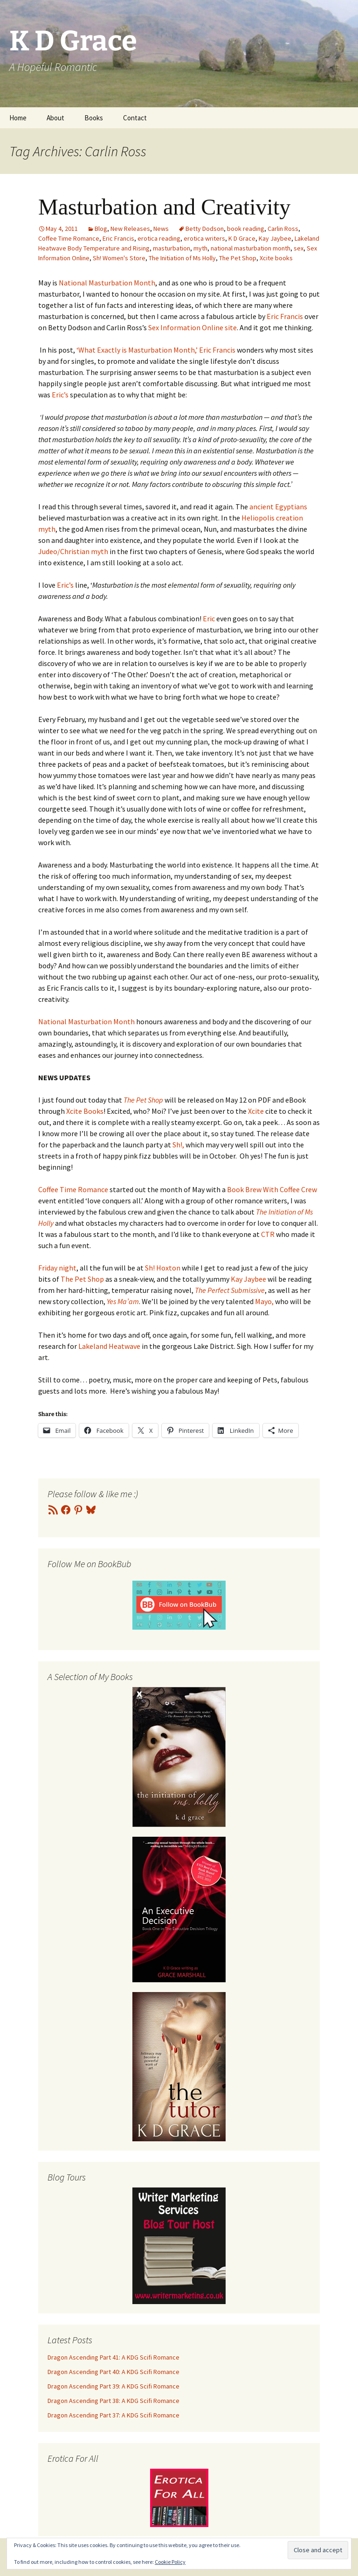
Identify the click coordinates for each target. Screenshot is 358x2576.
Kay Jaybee (275, 238)
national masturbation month (250, 248)
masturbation (171, 248)
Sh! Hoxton (163, 1267)
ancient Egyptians (278, 506)
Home (18, 117)
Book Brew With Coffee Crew (272, 1189)
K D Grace (241, 238)
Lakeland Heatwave (110, 1346)
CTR (268, 1234)
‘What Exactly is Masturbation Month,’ (136, 349)
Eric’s (60, 394)
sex (298, 248)
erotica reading (159, 238)
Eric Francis (118, 238)
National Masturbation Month (106, 282)
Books (93, 117)
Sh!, (179, 1144)
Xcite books (276, 258)
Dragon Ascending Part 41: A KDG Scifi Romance (113, 2357)
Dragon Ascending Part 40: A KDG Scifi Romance (113, 2372)
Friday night (57, 1267)
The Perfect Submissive (230, 1290)
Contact (135, 117)
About (55, 117)
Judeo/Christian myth (74, 551)
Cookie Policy (170, 2561)
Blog (101, 228)
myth (200, 248)
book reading (245, 228)
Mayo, (264, 1301)
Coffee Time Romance (68, 238)
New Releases (130, 228)
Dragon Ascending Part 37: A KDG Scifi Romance (113, 2415)
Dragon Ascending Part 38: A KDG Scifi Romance (113, 2400)
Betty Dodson (205, 228)
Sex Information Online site (192, 327)
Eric (209, 618)
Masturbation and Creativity (164, 206)
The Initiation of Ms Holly (182, 258)
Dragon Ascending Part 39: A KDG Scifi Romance (113, 2386)
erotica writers (204, 238)
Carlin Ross (283, 228)
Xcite (256, 1111)
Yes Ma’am (123, 1301)
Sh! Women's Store (119, 258)
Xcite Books (84, 1111)
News (161, 228)
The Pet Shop (237, 258)
